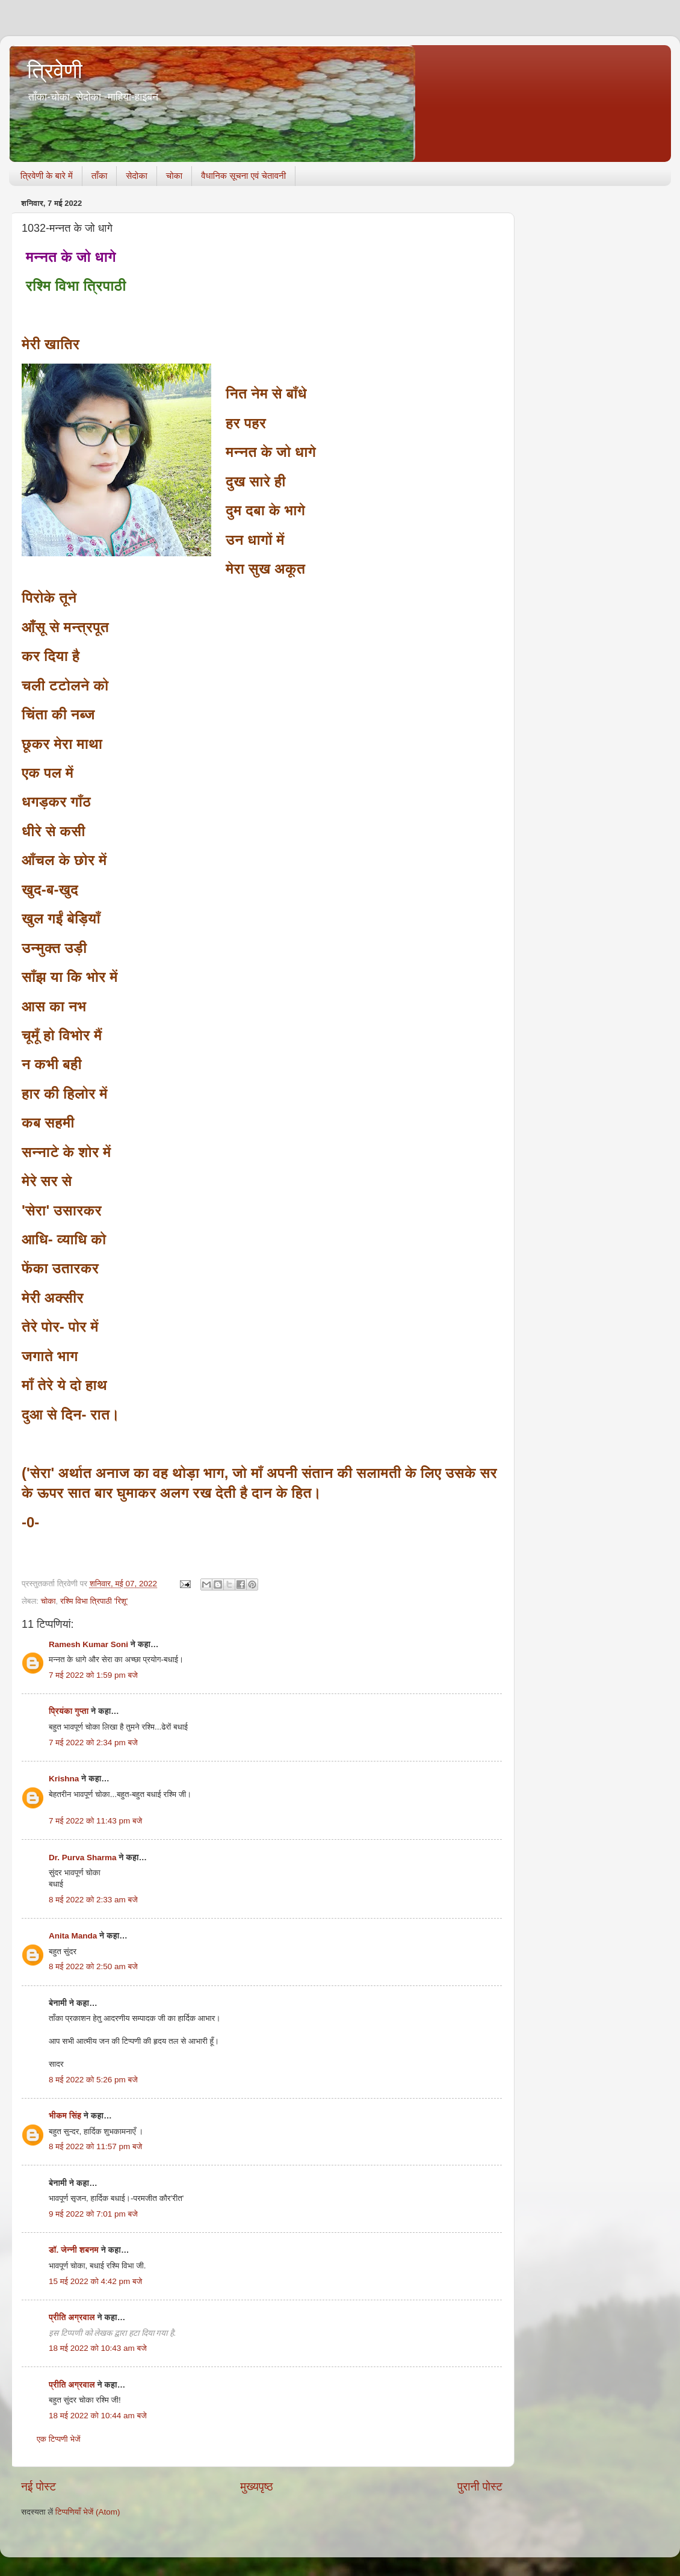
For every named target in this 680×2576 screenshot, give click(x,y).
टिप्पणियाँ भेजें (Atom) (87, 2511)
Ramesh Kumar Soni (88, 1644)
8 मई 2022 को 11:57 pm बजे (95, 2146)
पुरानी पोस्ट (479, 2486)
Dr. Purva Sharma (83, 1857)
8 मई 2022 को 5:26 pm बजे (93, 2079)
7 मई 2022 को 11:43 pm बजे (95, 1820)
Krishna (64, 1778)
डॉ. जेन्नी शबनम (74, 2250)
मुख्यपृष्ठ (256, 2486)
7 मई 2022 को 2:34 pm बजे (93, 1742)
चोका (174, 175)
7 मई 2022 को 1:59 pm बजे (93, 1675)
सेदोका (136, 175)
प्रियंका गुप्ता (70, 1711)
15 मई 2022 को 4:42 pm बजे (95, 2281)
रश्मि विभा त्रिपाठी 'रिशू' (94, 1601)
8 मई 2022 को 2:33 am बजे (93, 1899)
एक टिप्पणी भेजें (59, 2439)
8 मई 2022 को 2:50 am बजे (93, 1966)
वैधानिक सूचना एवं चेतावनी (243, 175)
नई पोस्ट (38, 2486)
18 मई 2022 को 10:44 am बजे (98, 2415)
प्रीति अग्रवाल (72, 2317)
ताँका (99, 175)
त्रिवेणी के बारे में (46, 175)
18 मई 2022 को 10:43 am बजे (98, 2348)
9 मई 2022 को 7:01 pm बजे (93, 2213)
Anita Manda (73, 1935)
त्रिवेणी (54, 70)
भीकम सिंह (65, 2115)
